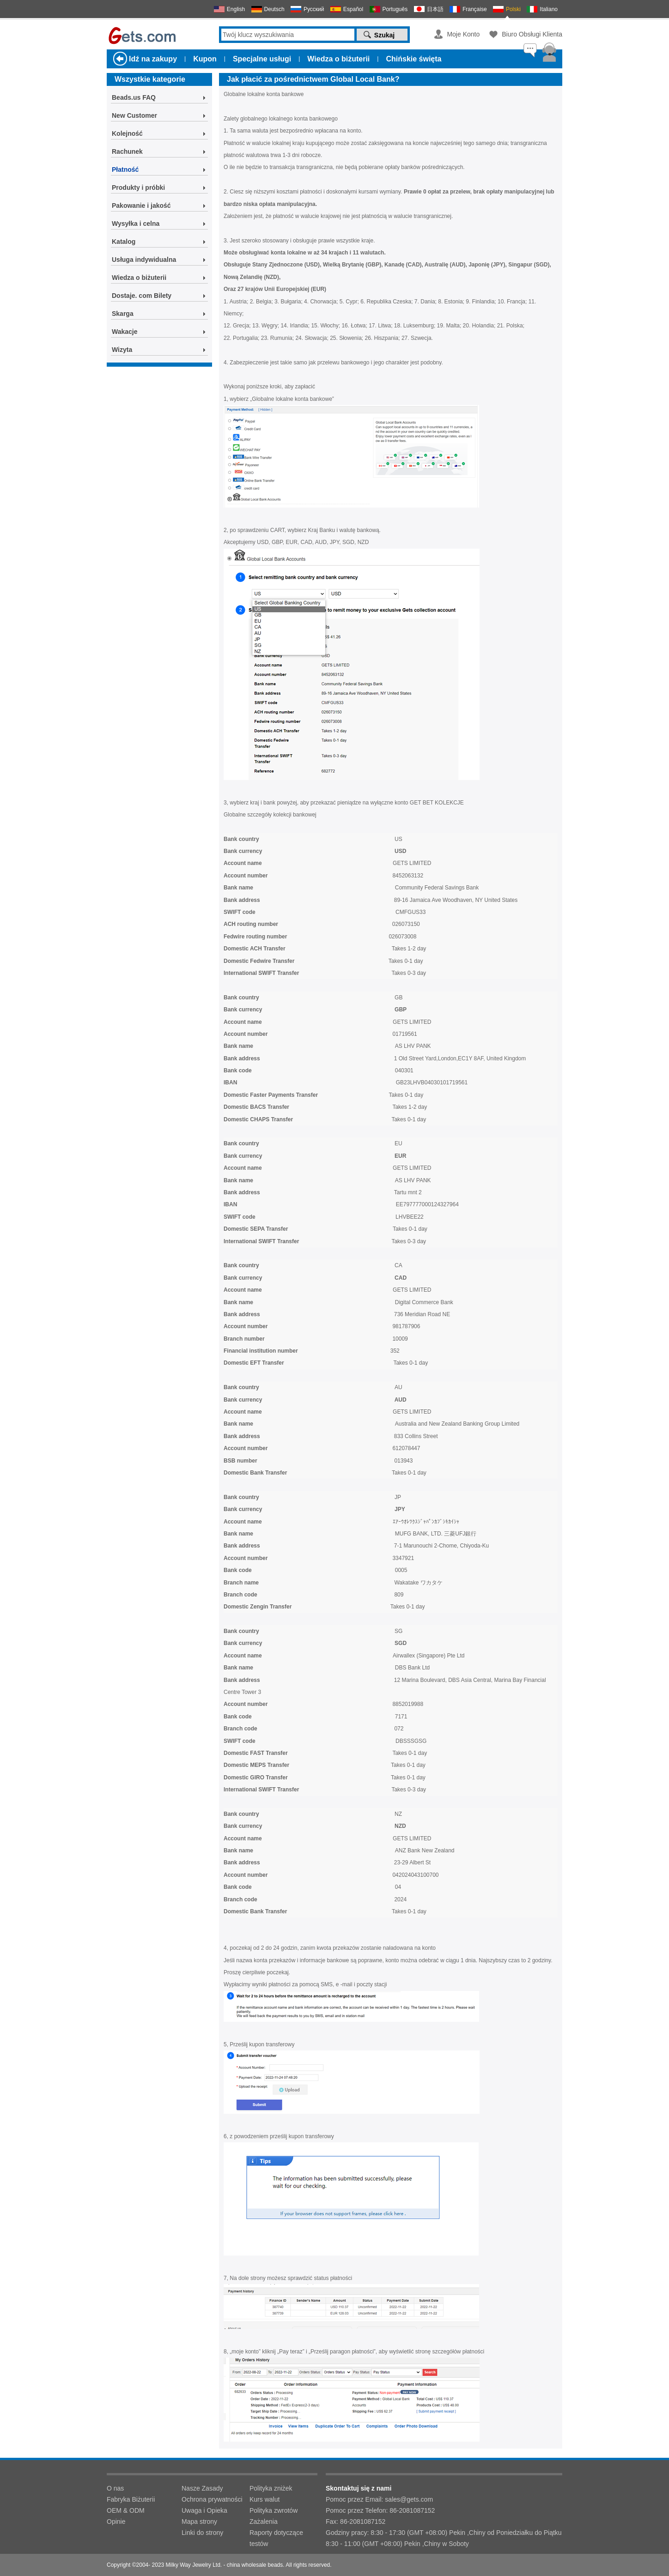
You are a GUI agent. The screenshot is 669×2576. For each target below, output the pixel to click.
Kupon (205, 59)
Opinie (116, 2521)
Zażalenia (263, 2521)
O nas (115, 2488)
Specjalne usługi (262, 59)
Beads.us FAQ (134, 97)
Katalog (123, 241)
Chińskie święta (413, 59)
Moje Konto (463, 34)
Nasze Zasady (202, 2488)
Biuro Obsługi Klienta (532, 34)
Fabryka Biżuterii (131, 2499)
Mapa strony (199, 2521)
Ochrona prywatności (212, 2499)
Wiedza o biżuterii (338, 59)
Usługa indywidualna (144, 259)
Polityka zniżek (270, 2488)
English (236, 9)
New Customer (134, 115)
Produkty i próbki (138, 187)
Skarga (123, 313)
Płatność (125, 169)
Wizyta (122, 349)
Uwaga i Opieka (204, 2510)
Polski (513, 9)
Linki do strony (202, 2532)
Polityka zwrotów (273, 2510)
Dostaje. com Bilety (141, 295)
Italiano (549, 9)
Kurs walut (264, 2499)
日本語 (435, 9)
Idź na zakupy (153, 59)
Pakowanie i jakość (141, 205)
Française (474, 9)
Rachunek (127, 151)
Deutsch (274, 9)
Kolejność (127, 133)
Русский (314, 9)
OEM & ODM (126, 2510)
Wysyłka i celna (135, 223)
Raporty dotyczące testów (276, 2538)
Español (353, 9)
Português (395, 9)
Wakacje (125, 331)
